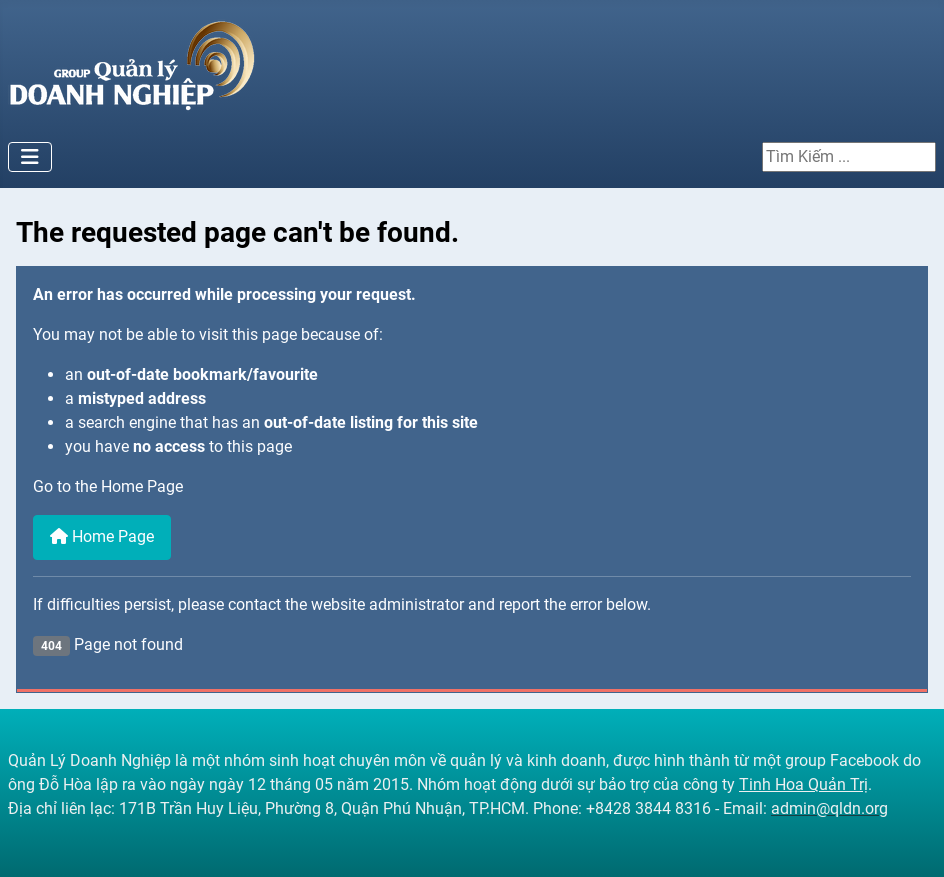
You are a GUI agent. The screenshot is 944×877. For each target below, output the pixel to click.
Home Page (102, 536)
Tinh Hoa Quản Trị (803, 784)
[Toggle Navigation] (30, 157)
